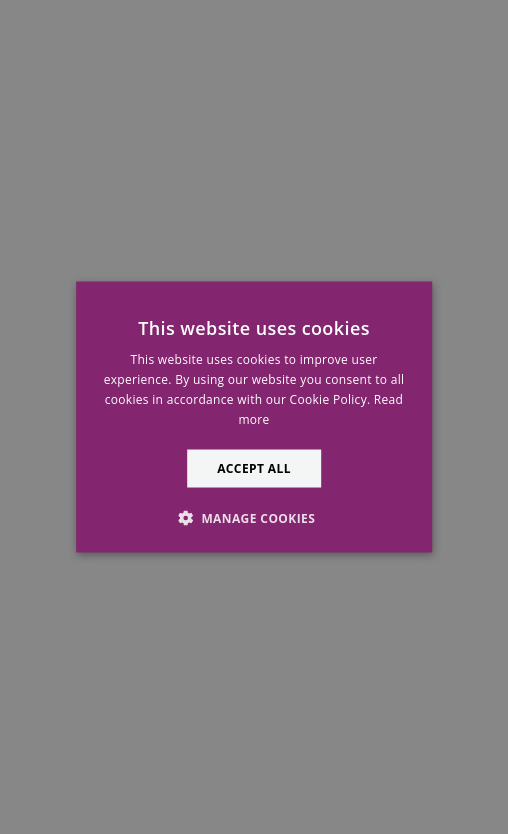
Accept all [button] (254, 467)
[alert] (254, 417)
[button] (254, 517)
